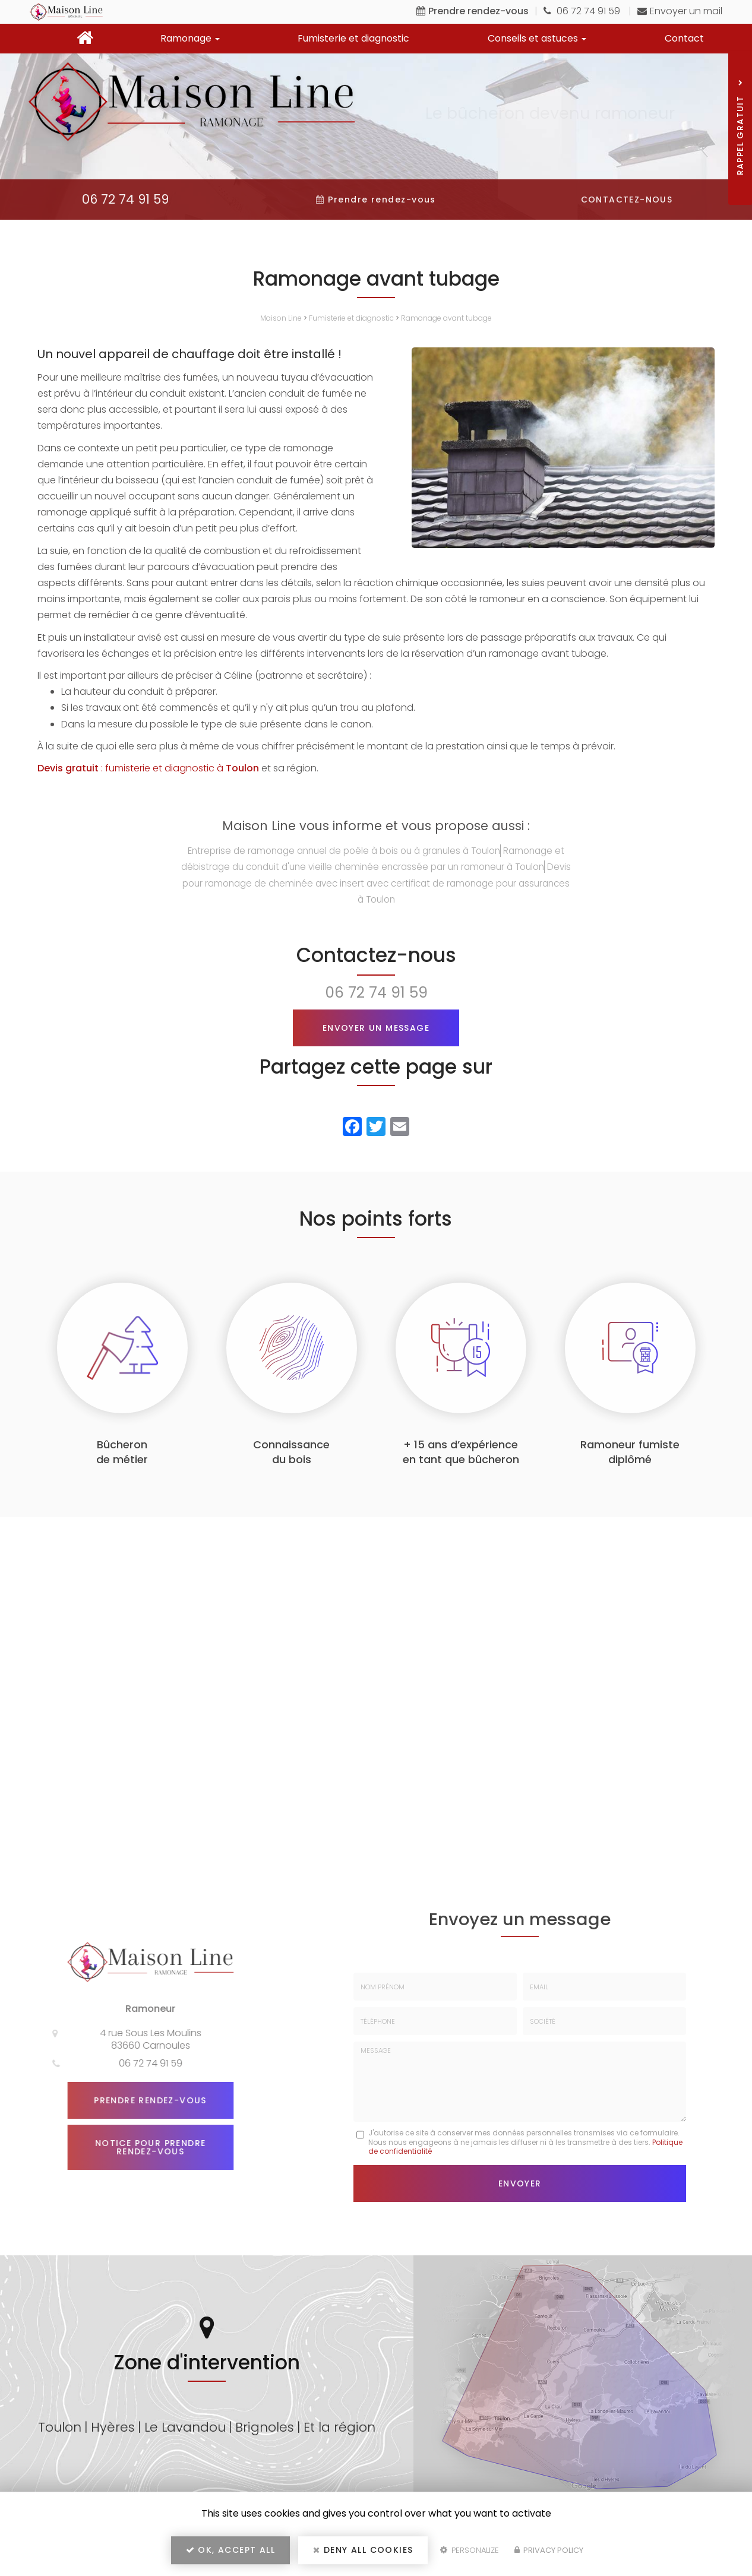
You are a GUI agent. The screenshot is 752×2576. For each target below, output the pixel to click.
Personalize (469, 2550)
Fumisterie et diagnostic (353, 38)
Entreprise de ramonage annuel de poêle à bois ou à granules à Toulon (344, 850)
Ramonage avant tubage (446, 318)
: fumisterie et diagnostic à (148, 768)
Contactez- (627, 199)
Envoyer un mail (679, 11)
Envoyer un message (376, 1028)
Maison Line (281, 318)
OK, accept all (230, 2550)
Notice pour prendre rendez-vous (145, 2147)
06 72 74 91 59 (583, 11)
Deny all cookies (363, 2550)
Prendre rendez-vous (145, 2100)
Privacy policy (548, 2550)
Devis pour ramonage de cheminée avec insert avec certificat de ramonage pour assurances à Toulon (376, 882)
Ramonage (190, 38)
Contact (684, 38)
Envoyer (520, 2183)
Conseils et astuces (537, 38)
